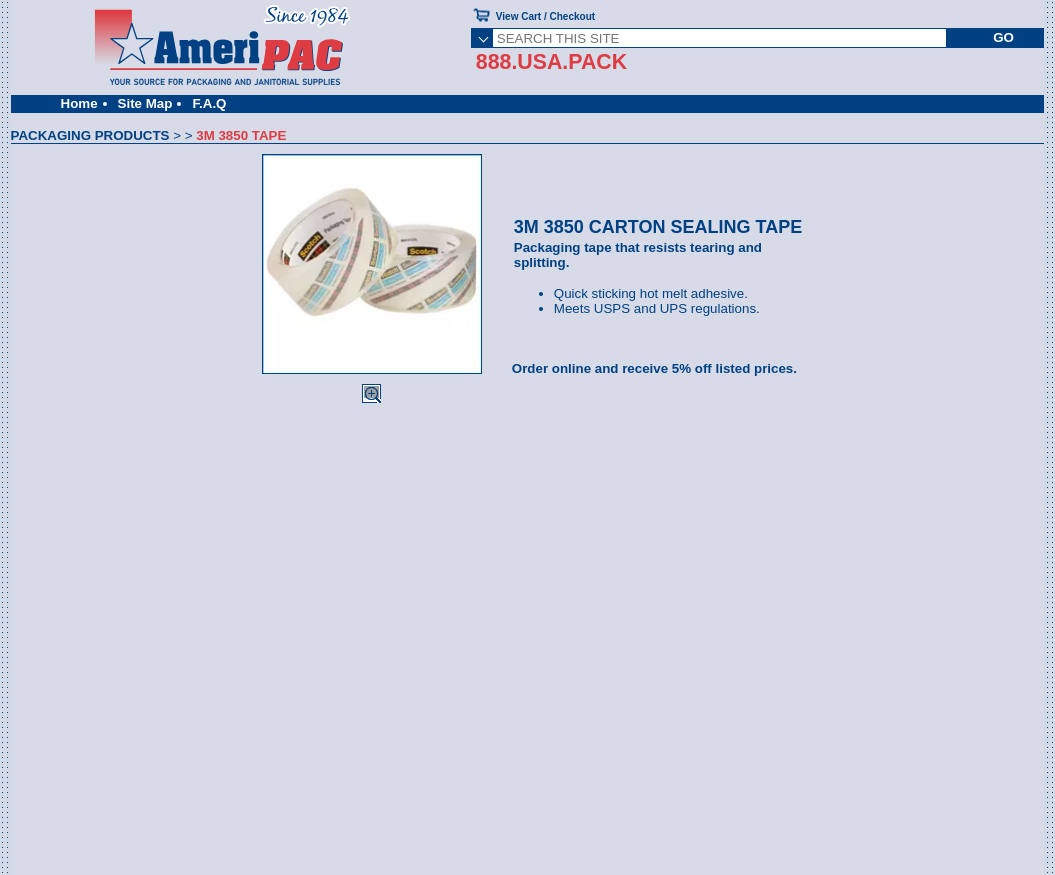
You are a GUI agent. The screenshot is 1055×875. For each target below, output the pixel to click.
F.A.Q (209, 103)
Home (79, 103)
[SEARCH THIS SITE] (719, 38)
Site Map (145, 103)
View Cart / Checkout (545, 16)
